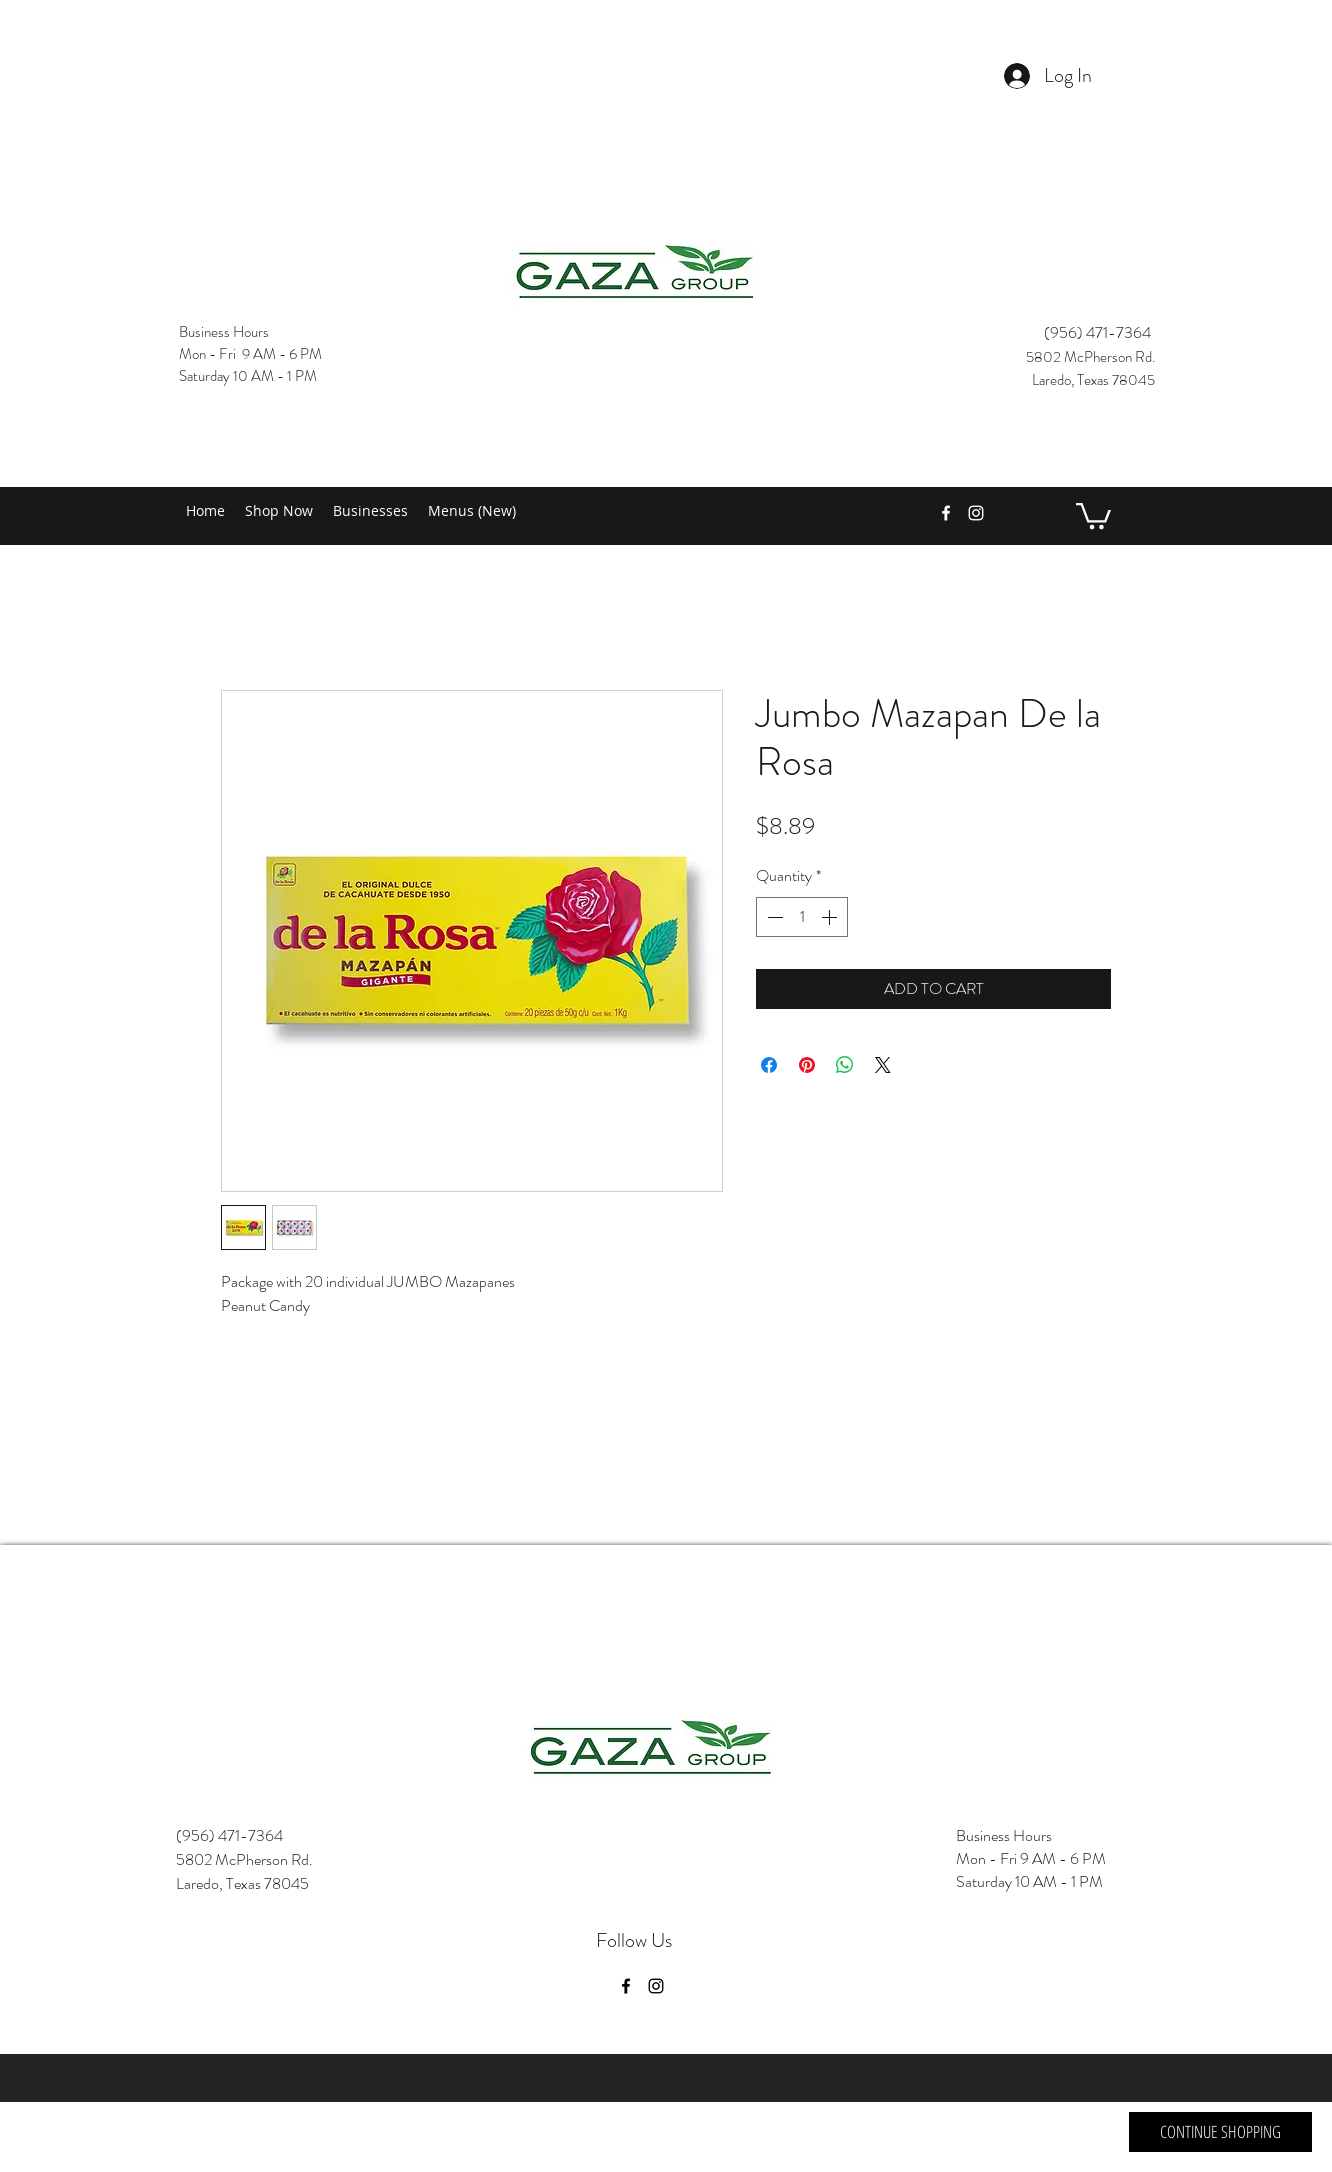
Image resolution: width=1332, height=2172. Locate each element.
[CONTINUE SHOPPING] (1220, 2132)
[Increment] (831, 917)
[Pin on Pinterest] (807, 1065)
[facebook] (946, 513)
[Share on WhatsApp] (845, 1065)
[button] (1093, 514)
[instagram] (976, 513)
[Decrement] (773, 917)
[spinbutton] (802, 917)
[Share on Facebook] (769, 1065)
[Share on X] (883, 1065)
